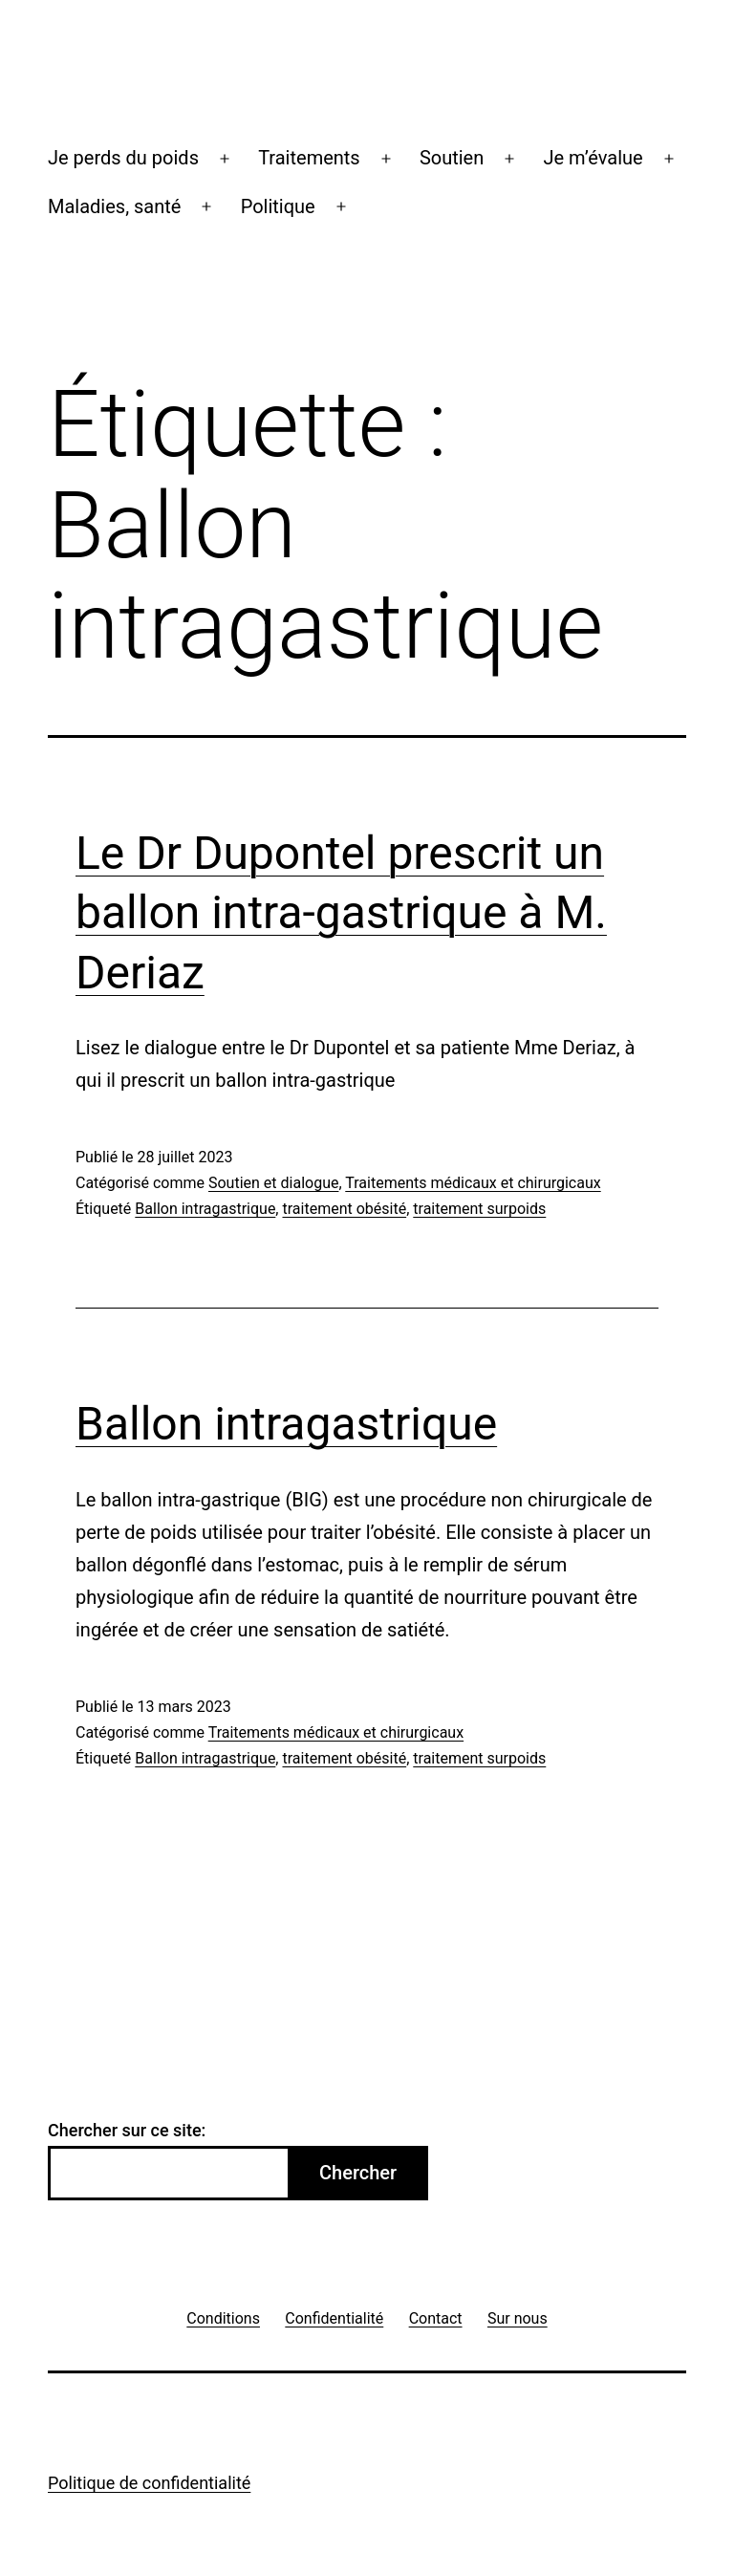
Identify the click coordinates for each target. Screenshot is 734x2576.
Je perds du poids (123, 157)
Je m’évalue (592, 157)
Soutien (452, 157)
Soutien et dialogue (273, 1183)
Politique (278, 206)
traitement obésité (344, 1209)
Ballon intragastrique (205, 1209)
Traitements (309, 157)
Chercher (358, 2172)
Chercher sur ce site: (126, 2130)
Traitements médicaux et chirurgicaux (472, 1183)
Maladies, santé (114, 206)
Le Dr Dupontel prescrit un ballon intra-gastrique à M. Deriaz (341, 913)
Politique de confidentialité (149, 2483)
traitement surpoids (479, 1209)
